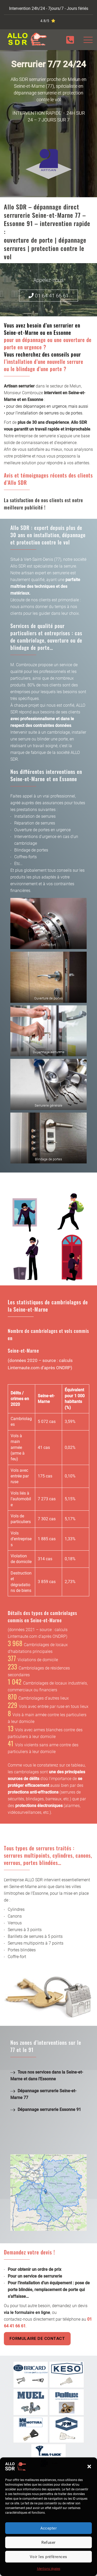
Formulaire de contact (37, 2338)
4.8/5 (44, 21)
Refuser (48, 2542)
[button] (89, 2466)
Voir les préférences (48, 2556)
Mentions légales (48, 2569)
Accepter (48, 2528)
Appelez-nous (48, 280)
